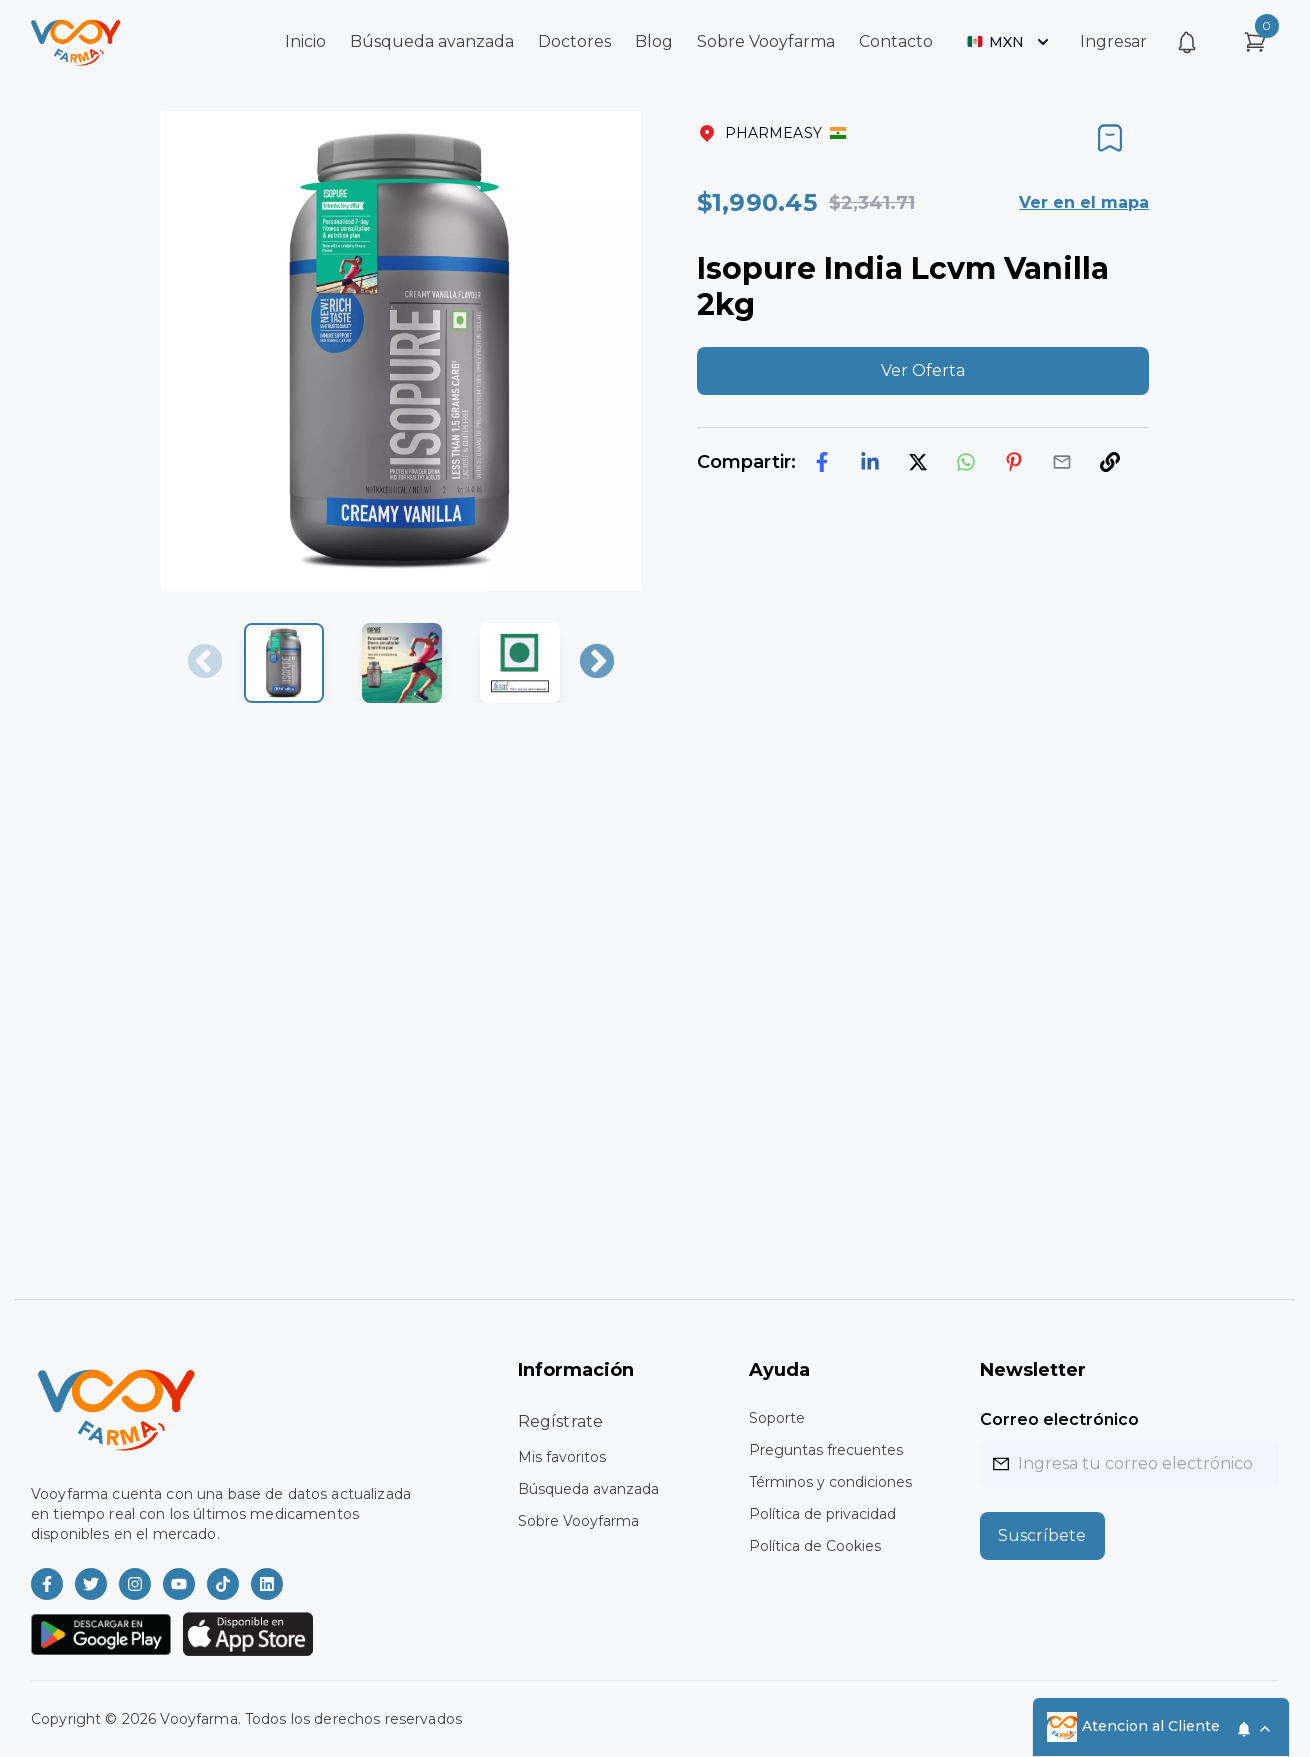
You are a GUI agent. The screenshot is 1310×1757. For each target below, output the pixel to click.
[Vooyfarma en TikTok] (223, 1584)
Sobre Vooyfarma (766, 41)
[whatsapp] (966, 462)
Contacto (896, 41)
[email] (1062, 462)
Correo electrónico (1059, 1419)
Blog (654, 41)
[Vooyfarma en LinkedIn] (267, 1584)
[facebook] (822, 462)
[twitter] (918, 462)
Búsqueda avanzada (432, 41)
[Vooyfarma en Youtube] (179, 1584)
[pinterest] (1014, 462)
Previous (205, 663)
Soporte (777, 1418)
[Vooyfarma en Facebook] (47, 1584)
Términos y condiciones (830, 1482)
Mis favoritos (562, 1457)
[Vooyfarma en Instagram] (135, 1584)
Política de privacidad (822, 1514)
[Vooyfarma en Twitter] (91, 1584)
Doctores (574, 41)
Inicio (305, 41)
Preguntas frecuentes (826, 1450)
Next (597, 663)
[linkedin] (870, 462)
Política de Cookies (815, 1546)
